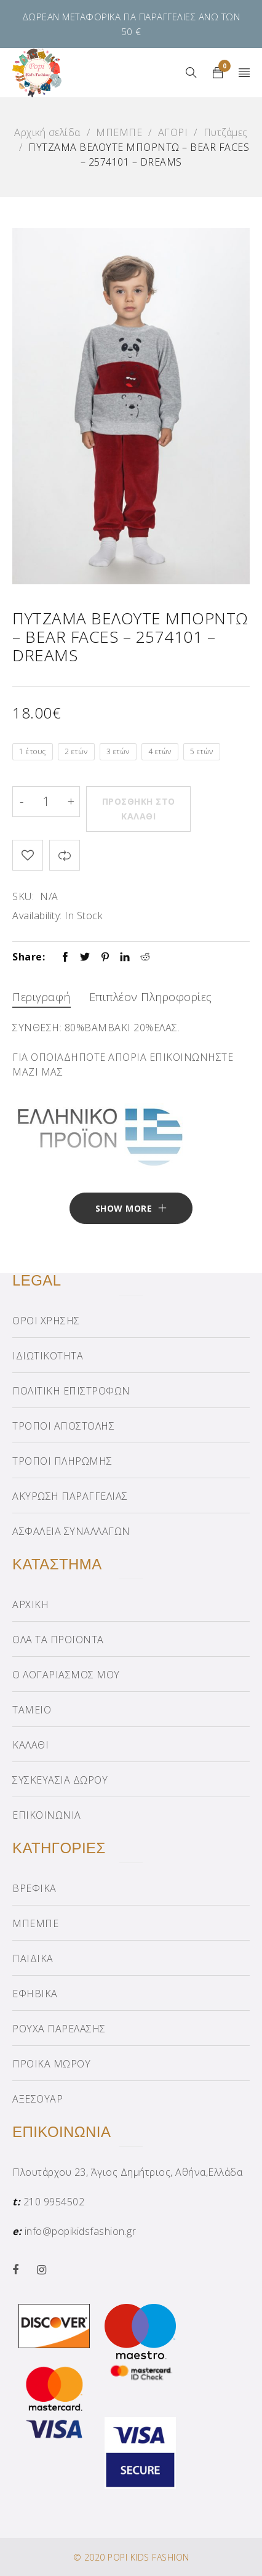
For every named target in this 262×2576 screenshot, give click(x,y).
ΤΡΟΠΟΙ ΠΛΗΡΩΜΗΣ (62, 1461)
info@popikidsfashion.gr (81, 2231)
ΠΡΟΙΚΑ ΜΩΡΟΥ (51, 2064)
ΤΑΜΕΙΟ (31, 1710)
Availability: (37, 915)
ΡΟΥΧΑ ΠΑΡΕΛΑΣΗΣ (59, 2028)
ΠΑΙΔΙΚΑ (33, 1958)
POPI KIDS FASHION (148, 2557)
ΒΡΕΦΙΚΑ (34, 1888)
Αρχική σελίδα (47, 132)
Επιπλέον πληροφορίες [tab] (150, 996)
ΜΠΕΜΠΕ (119, 132)
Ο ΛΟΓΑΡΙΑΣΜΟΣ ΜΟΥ (66, 1674)
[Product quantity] (46, 801)
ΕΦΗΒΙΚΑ (35, 1993)
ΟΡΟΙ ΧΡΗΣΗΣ (46, 1320)
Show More (124, 1208)
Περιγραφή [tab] (41, 996)
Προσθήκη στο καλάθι (138, 808)
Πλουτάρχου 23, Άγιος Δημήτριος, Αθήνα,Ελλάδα (127, 2172)
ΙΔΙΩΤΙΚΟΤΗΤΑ (47, 1355)
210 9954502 (54, 2201)
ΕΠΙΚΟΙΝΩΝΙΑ (46, 1815)
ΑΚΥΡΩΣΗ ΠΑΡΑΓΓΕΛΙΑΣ (70, 1496)
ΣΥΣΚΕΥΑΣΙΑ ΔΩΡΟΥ (60, 1780)
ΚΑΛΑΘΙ (30, 1745)
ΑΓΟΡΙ (173, 132)
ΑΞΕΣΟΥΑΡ (37, 2099)
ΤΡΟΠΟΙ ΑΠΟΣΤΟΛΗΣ (63, 1426)
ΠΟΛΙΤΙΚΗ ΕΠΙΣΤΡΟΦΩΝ (71, 1391)
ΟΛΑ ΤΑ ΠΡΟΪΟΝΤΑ (58, 1639)
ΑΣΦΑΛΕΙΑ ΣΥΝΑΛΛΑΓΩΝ (71, 1531)
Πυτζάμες (226, 132)
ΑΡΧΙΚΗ (30, 1604)
